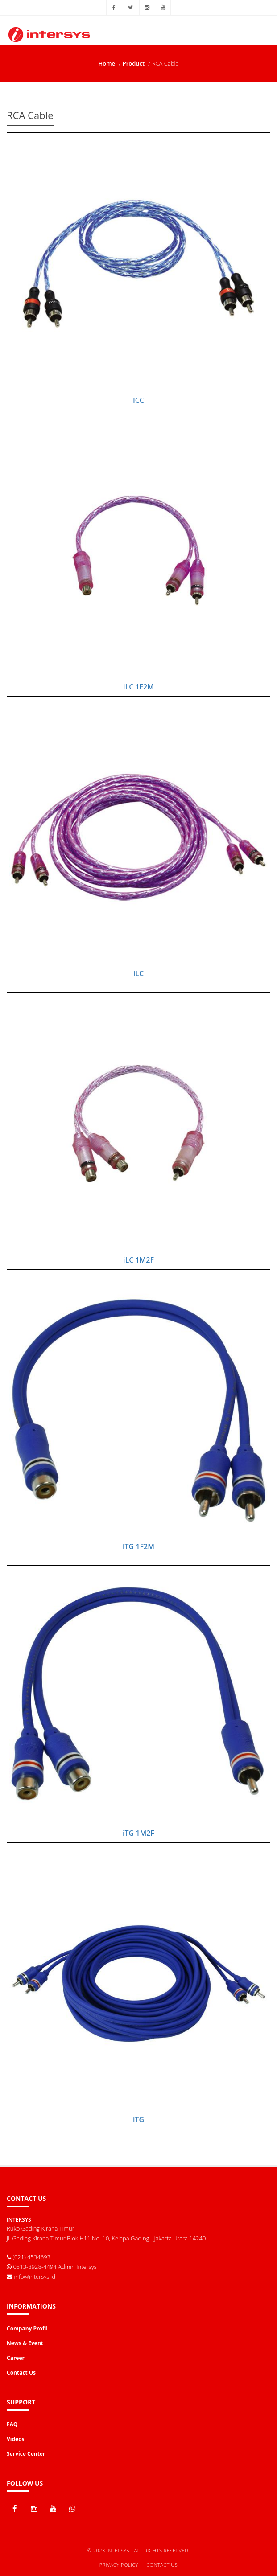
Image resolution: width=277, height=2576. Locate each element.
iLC (138, 973)
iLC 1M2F (138, 1260)
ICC (138, 400)
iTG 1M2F (138, 1833)
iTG (138, 2120)
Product (134, 63)
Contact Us (162, 2564)
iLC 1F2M (138, 687)
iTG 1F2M (138, 1546)
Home (107, 63)
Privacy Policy (118, 2564)
